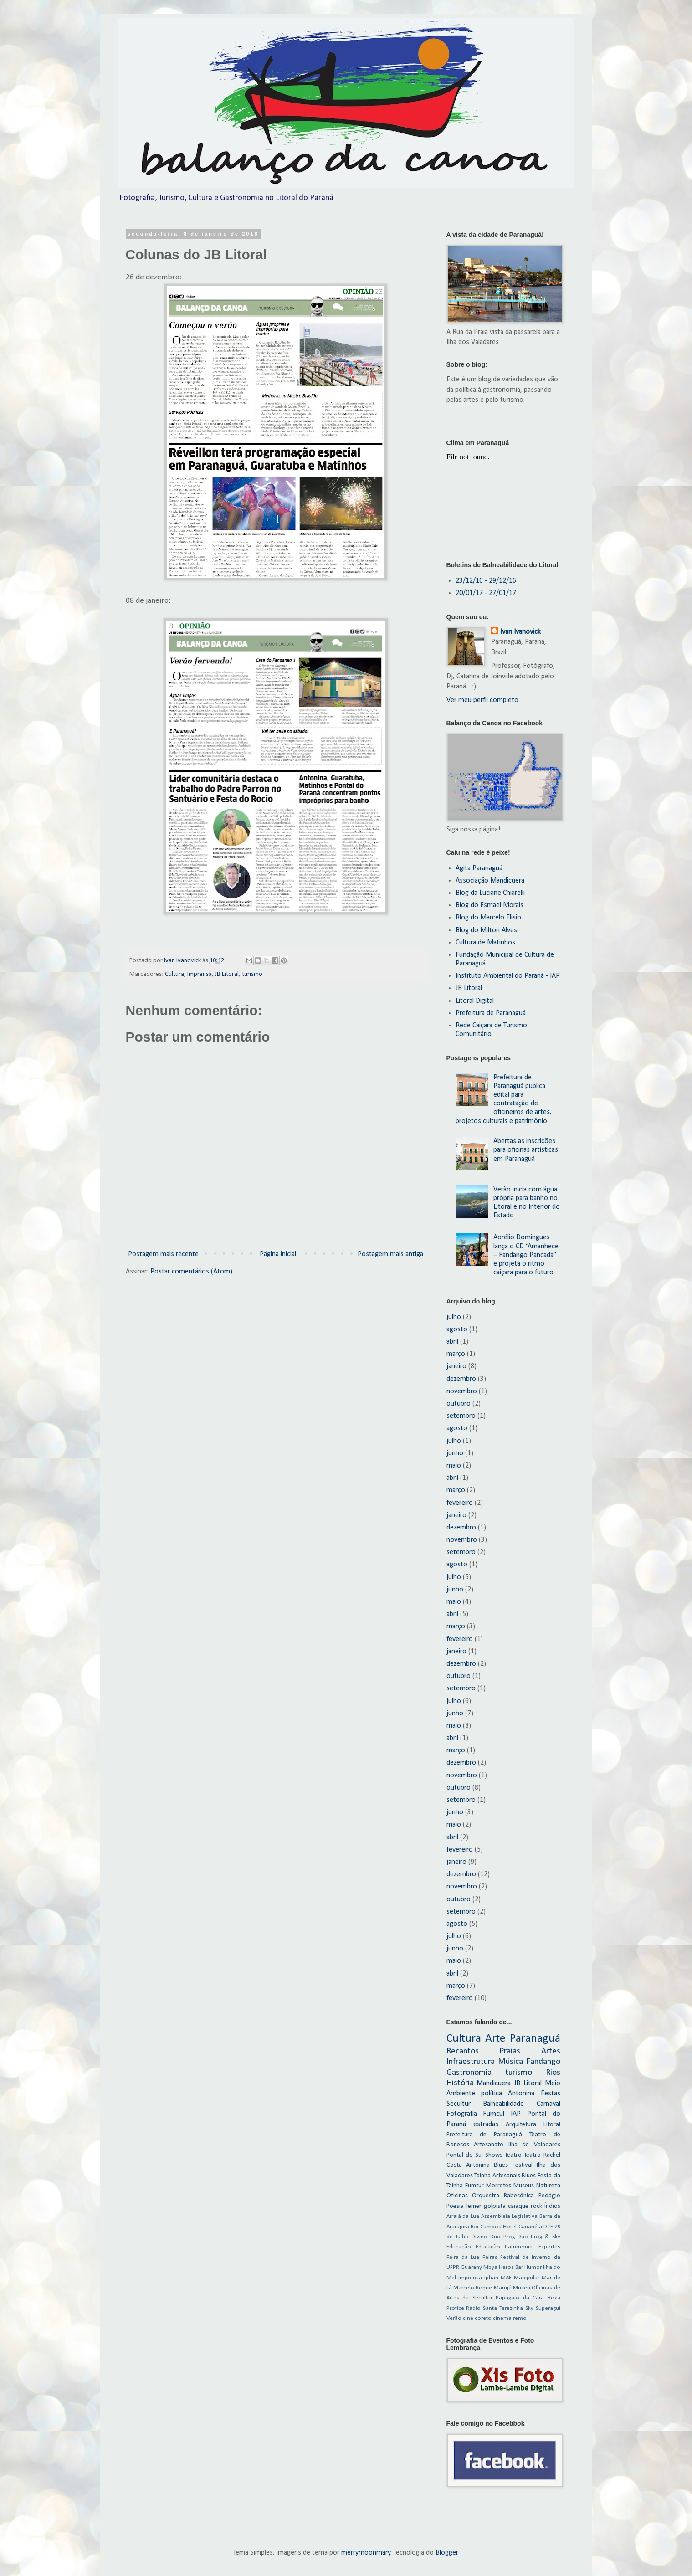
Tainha (482, 2175)
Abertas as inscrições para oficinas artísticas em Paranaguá (525, 1150)
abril (452, 1341)
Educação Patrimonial (505, 2247)
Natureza (548, 2185)
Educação (458, 2247)
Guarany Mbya (479, 2267)
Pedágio (549, 2195)
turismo (252, 974)
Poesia (455, 2206)
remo (520, 2318)
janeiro (456, 1366)
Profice (455, 2308)
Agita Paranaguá (479, 868)
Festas (550, 2093)
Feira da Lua (463, 2257)
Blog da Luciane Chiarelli (490, 893)
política (491, 2093)
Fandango (543, 2062)
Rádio (473, 2308)
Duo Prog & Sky (539, 2237)
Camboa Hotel (498, 2227)
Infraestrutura (470, 2062)
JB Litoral (227, 974)
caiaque (518, 2206)
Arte (495, 2038)
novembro (461, 1391)
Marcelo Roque (472, 2288)
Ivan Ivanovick (520, 632)
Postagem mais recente (163, 1254)
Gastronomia (469, 2072)
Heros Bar (511, 2267)
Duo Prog (502, 2237)
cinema (502, 2318)
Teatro (513, 2155)
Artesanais (506, 2175)
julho (453, 1317)
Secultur (458, 2104)
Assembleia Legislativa (509, 2216)
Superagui (548, 2308)
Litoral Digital (475, 1001)
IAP (516, 2114)
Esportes (549, 2247)
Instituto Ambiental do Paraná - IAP (508, 976)
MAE (506, 2278)
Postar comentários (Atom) (191, 1271)
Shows (493, 2155)
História (460, 2083)
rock (536, 2206)
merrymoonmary (366, 2552)
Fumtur (474, 2185)
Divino (479, 2237)
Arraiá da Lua (462, 2216)
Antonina (521, 2093)
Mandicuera (494, 2083)
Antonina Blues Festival (499, 2165)
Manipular (526, 2278)
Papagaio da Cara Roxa (528, 2298)
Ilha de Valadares (534, 2144)
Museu (521, 2288)
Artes (550, 2051)
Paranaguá (535, 2038)
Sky (529, 2308)
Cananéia (530, 2227)
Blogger (447, 2552)
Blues (529, 2175)
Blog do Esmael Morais (489, 905)
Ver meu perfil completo (482, 700)
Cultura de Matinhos (485, 942)
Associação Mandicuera (490, 880)
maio (453, 1465)
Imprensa (199, 974)
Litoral (551, 2124)
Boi (474, 2227)
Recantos (462, 2051)
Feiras (489, 2257)
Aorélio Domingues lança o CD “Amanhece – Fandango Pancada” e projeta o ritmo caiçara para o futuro (526, 1255)
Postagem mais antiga (390, 1254)
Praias (509, 2051)
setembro (461, 1416)
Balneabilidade (503, 2104)
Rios (553, 2072)
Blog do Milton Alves (486, 930)
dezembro (461, 1379)
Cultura (174, 974)
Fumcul (493, 2114)
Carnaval (548, 2104)
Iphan (491, 2278)
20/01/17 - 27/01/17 (486, 593)
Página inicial (278, 1254)
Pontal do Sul (464, 2155)
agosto (456, 1329)
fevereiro (459, 1503)
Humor (533, 2267)
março (455, 1354)
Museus (523, 2185)
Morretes (498, 2185)
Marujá (503, 2288)
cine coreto (477, 2318)
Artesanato (488, 2144)
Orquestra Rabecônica (503, 2195)
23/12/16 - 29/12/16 (486, 581)
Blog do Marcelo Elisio (488, 917)
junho (454, 1453)
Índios (552, 2206)
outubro (458, 1403)
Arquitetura (521, 2124)
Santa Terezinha (503, 2308)
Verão (453, 2318)
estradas (485, 2124)
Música (510, 2062)
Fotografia (461, 2114)
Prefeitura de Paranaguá (491, 1013)
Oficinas (457, 2195)
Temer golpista (486, 2206)
